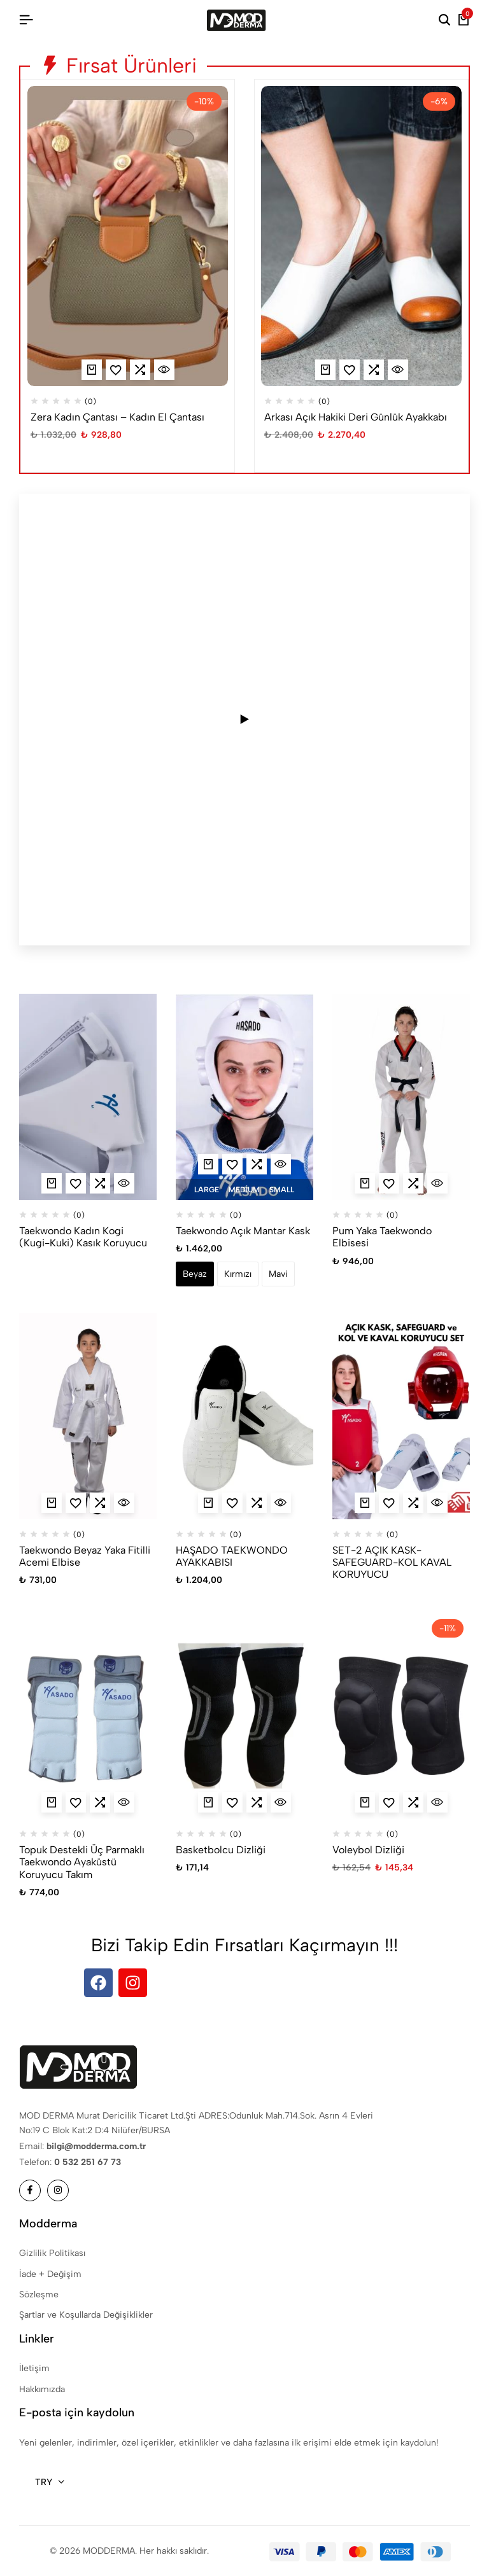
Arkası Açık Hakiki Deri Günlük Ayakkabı (355, 417)
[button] (140, 369)
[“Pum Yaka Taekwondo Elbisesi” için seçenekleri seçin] (365, 1183)
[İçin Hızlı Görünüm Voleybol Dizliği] (437, 1802)
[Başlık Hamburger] (26, 20)
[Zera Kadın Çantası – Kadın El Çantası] (127, 236)
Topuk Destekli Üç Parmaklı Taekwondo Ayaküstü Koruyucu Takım (82, 1862)
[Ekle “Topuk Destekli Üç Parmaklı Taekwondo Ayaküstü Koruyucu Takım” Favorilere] (76, 1802)
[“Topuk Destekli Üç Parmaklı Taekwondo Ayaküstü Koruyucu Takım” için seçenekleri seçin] (51, 1802)
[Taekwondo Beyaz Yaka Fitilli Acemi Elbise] (88, 1416)
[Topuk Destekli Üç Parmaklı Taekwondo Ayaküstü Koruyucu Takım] (88, 1716)
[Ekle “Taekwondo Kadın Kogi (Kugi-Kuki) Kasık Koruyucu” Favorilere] (76, 1183)
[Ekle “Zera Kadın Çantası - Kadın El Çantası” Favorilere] (116, 369)
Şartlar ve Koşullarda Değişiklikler (86, 2314)
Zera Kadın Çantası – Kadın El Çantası (117, 417)
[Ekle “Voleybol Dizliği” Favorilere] (389, 1802)
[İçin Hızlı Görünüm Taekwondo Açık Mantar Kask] (281, 1164)
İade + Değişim (50, 2274)
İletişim (34, 2368)
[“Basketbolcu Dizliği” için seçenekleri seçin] (208, 1802)
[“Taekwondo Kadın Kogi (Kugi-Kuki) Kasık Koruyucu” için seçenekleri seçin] (51, 1183)
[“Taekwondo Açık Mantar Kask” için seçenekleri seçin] (208, 1164)
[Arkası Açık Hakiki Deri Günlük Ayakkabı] (361, 236)
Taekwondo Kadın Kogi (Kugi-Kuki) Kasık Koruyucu (83, 1237)
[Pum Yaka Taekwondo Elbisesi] (401, 1097)
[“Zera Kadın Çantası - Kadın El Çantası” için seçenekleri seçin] (92, 369)
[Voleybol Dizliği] (401, 1716)
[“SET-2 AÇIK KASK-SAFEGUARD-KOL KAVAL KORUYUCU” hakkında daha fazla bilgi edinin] (365, 1503)
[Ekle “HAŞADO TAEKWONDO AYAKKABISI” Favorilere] (232, 1503)
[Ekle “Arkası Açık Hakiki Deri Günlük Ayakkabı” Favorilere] (349, 369)
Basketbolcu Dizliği (221, 1850)
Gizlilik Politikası (52, 2253)
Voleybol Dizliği (368, 1850)
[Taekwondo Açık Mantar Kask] (244, 1097)
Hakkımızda (42, 2389)
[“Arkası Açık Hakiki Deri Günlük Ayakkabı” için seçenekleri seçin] (325, 369)
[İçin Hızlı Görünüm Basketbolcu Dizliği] (281, 1802)
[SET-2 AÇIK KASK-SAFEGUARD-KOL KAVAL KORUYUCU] (401, 1416)
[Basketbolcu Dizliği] (244, 1716)
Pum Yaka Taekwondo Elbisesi (382, 1237)
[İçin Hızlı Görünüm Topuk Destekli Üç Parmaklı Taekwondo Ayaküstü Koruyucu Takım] (124, 1802)
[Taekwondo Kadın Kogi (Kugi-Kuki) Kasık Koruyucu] (88, 1097)
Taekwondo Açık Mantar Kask (243, 1231)
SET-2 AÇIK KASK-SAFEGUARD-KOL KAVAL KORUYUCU (391, 1562)
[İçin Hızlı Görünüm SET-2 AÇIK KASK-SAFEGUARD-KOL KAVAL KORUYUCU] (437, 1503)
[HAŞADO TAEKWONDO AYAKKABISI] (244, 1416)
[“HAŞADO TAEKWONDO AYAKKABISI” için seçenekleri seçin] (208, 1503)
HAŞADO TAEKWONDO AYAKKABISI (232, 1556)
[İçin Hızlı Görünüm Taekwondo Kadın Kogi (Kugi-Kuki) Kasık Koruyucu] (124, 1183)
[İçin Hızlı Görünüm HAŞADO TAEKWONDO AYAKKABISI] (281, 1503)
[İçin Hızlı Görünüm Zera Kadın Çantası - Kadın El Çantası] (164, 369)
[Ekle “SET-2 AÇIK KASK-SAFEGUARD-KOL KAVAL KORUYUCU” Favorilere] (389, 1503)
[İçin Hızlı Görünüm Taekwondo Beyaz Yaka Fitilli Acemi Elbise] (124, 1503)
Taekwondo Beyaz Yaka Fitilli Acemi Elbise (84, 1556)
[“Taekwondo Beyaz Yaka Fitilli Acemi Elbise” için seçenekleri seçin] (51, 1503)
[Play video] (244, 719)
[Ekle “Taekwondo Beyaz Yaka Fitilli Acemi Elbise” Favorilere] (76, 1503)
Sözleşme (39, 2294)
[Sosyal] (30, 2190)
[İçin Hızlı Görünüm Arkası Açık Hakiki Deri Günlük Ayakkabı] (398, 369)
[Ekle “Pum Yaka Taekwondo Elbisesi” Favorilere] (389, 1183)
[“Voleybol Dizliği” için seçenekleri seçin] (365, 1802)
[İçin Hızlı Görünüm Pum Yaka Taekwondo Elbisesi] (437, 1183)
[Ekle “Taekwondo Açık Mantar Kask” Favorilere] (232, 1164)
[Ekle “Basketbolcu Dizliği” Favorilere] (232, 1802)
